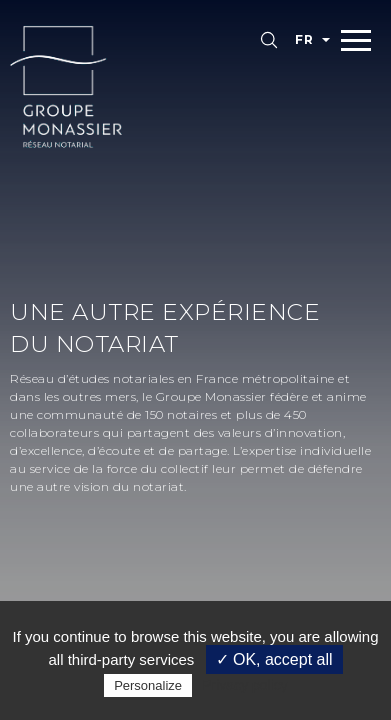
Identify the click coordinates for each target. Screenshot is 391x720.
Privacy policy (245, 685)
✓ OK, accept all (274, 659)
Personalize (148, 685)
